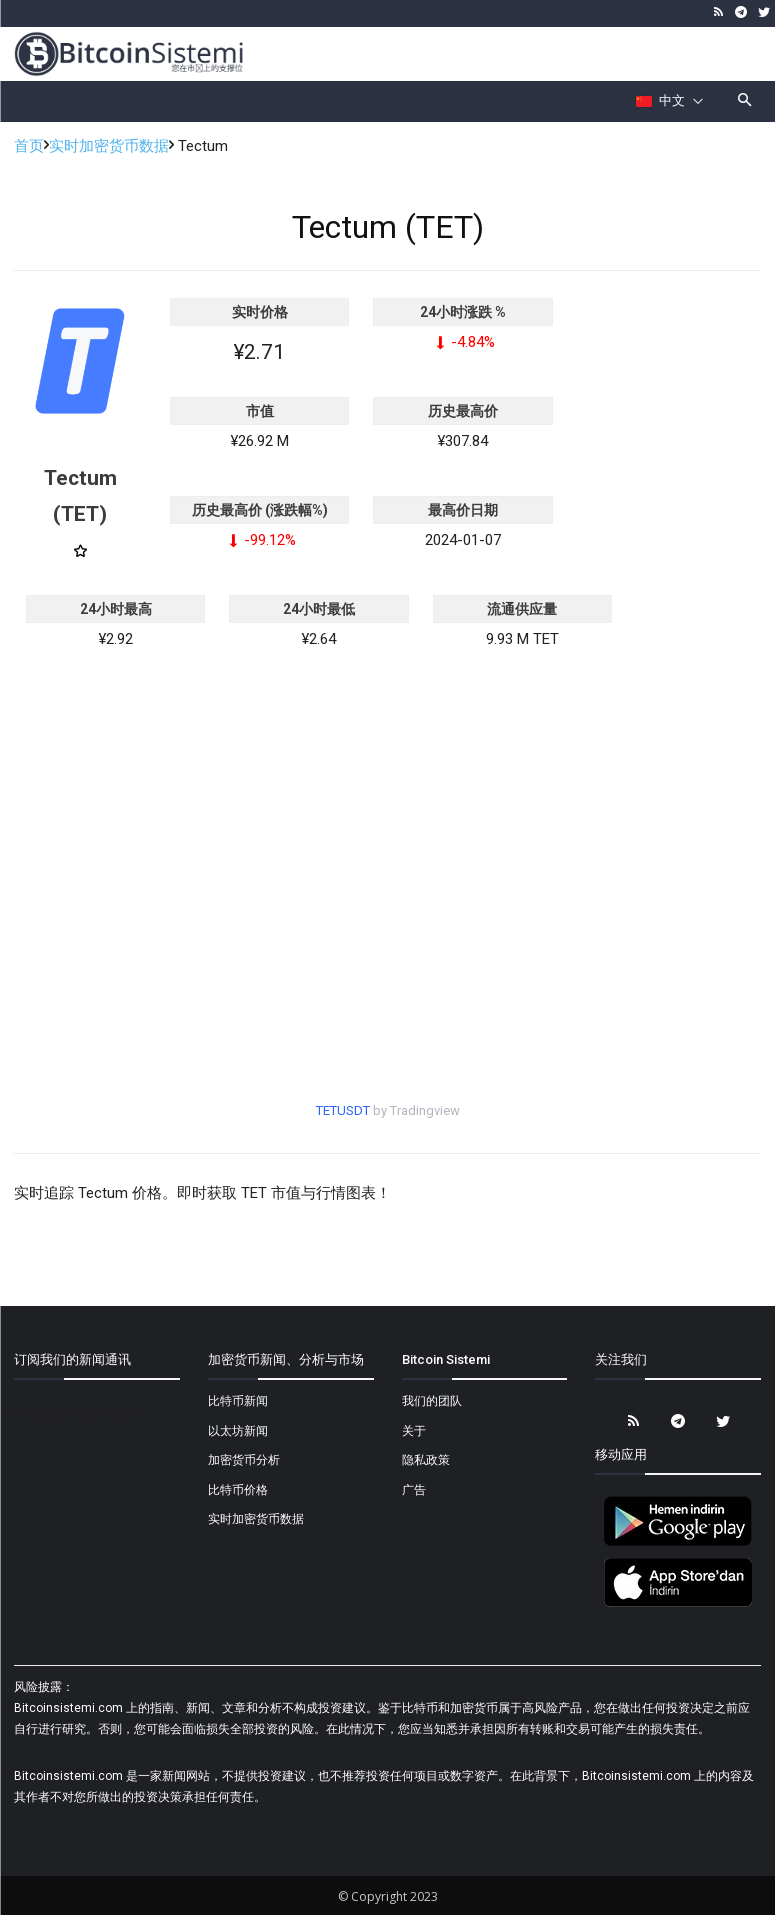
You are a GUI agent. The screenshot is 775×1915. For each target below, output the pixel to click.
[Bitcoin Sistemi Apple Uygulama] (678, 1604)
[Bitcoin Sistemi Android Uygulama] (678, 1543)
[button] (745, 101)
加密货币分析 (244, 1460)
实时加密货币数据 (109, 146)
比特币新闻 (238, 1401)
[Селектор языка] (670, 101)
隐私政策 (426, 1460)
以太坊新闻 (238, 1431)
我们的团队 (432, 1401)
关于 (414, 1431)
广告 (414, 1490)
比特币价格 (238, 1490)
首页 (29, 146)
